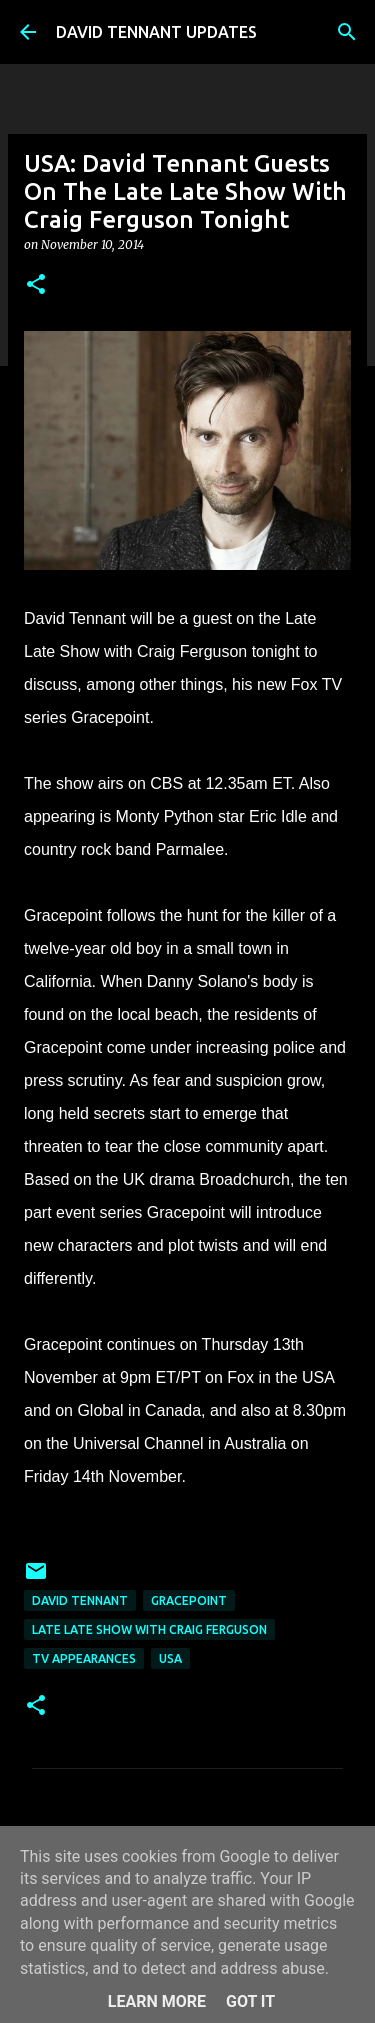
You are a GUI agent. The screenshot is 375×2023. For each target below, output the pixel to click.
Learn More (157, 2001)
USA (170, 1658)
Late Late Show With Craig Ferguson (149, 1629)
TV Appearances (84, 1658)
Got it (250, 2001)
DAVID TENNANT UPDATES (156, 32)
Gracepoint (189, 1600)
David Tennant (80, 1600)
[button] (36, 285)
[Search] (347, 32)
